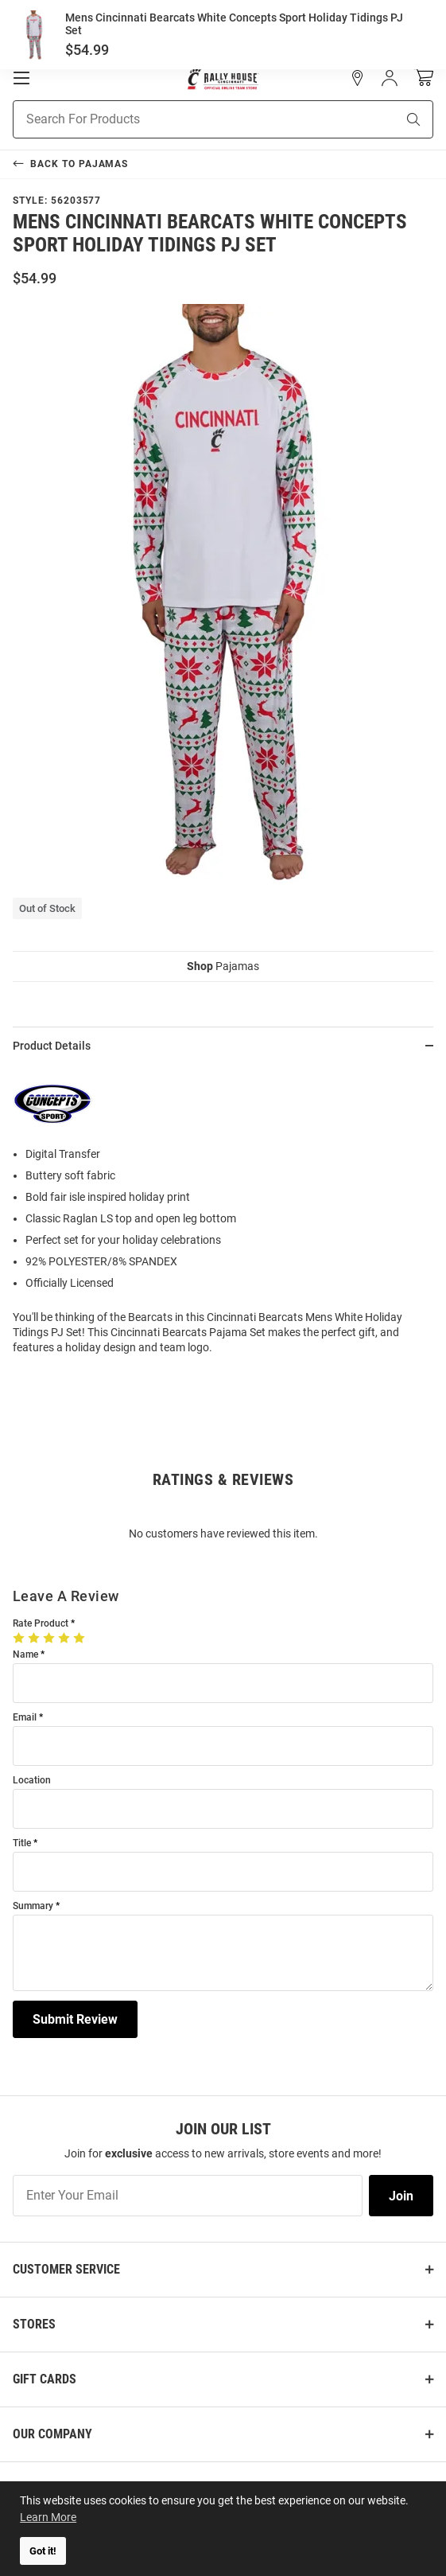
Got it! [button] (42, 2551)
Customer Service (66, 2269)
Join (401, 2196)
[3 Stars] (50, 1637)
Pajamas (223, 966)
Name (25, 1655)
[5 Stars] (80, 1637)
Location (32, 1780)
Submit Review (75, 2019)
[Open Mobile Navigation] (21, 78)
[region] (223, 1216)
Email (25, 1718)
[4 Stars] (65, 1637)
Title (22, 1843)
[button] (358, 78)
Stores (34, 2324)
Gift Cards (44, 2379)
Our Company (52, 2434)
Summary (33, 1906)
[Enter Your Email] (188, 2195)
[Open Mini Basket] (423, 78)
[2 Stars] (35, 1637)
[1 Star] (20, 1637)
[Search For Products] (184, 119)
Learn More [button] (48, 2517)
